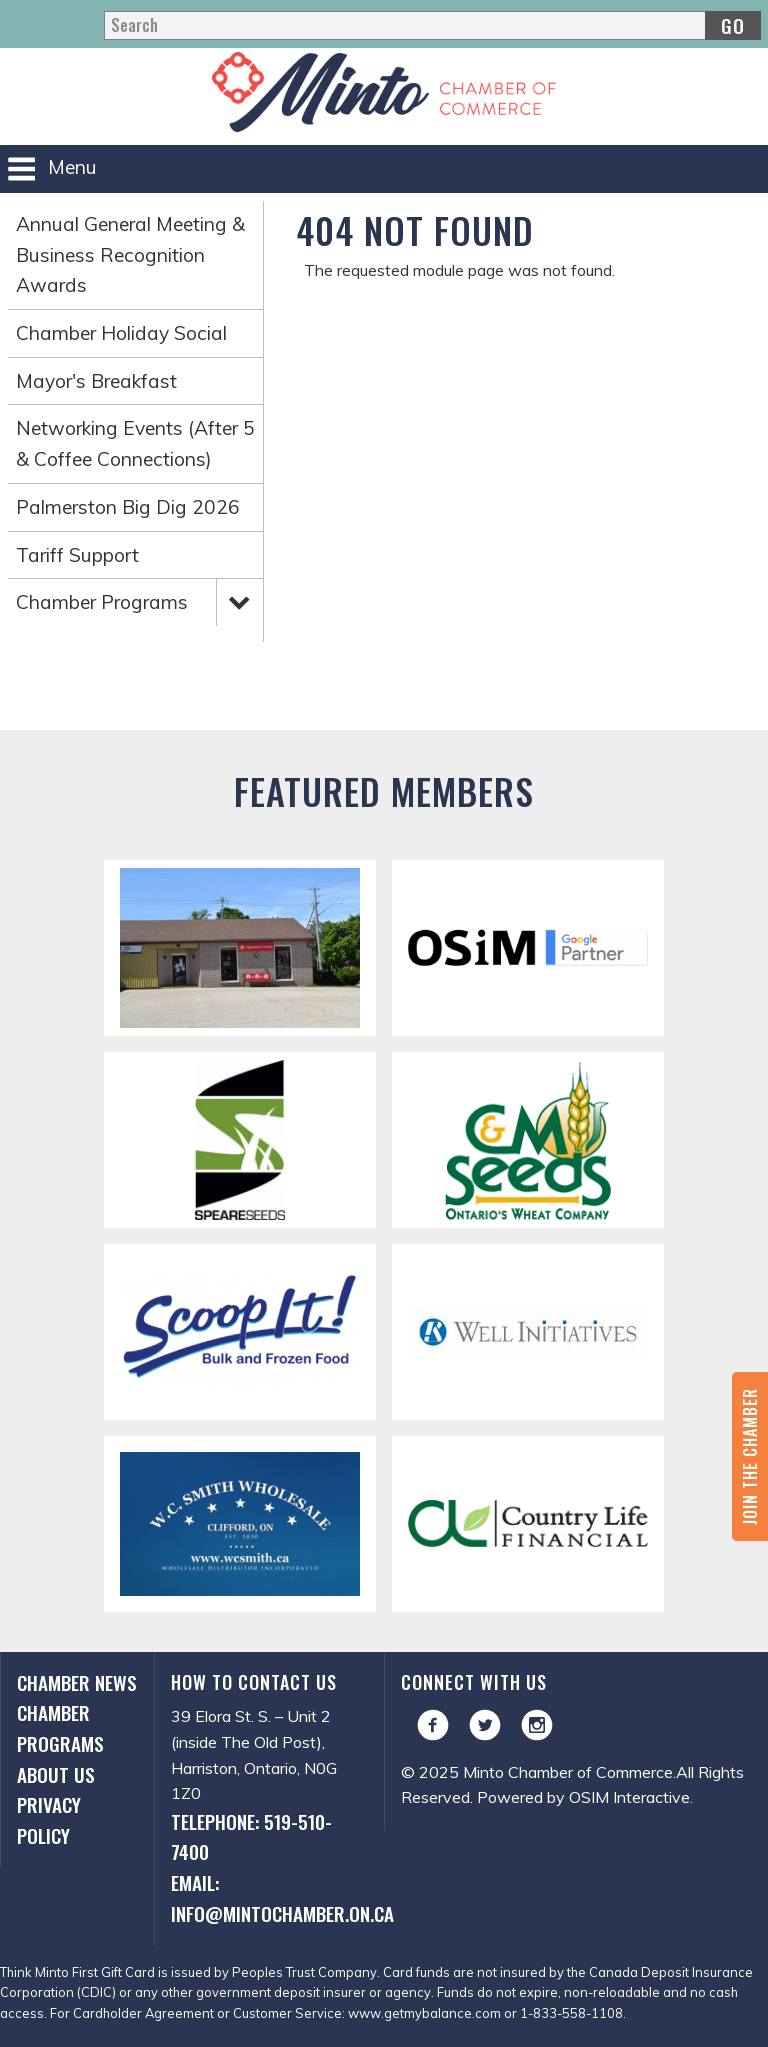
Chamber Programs (102, 602)
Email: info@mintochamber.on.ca (269, 1898)
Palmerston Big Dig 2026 (128, 507)
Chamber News (77, 1682)
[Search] (432, 25)
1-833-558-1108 (571, 2013)
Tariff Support (77, 555)
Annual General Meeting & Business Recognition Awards (130, 254)
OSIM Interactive (629, 1797)
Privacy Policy (49, 1820)
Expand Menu (239, 601)
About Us (56, 1774)
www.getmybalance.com (424, 2013)
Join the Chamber (750, 1456)
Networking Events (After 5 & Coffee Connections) (135, 443)
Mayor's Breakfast (96, 381)
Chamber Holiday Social (121, 333)
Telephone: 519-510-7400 (251, 1837)
